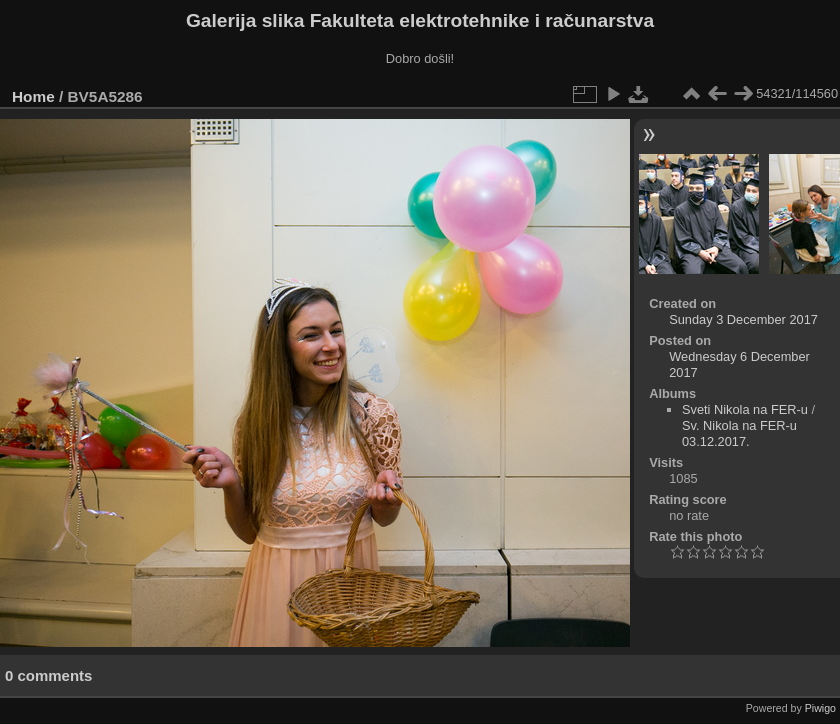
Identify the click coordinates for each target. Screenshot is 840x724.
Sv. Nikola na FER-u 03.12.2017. (739, 433)
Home (33, 96)
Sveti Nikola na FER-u (745, 409)
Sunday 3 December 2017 (743, 319)
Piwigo (820, 708)
